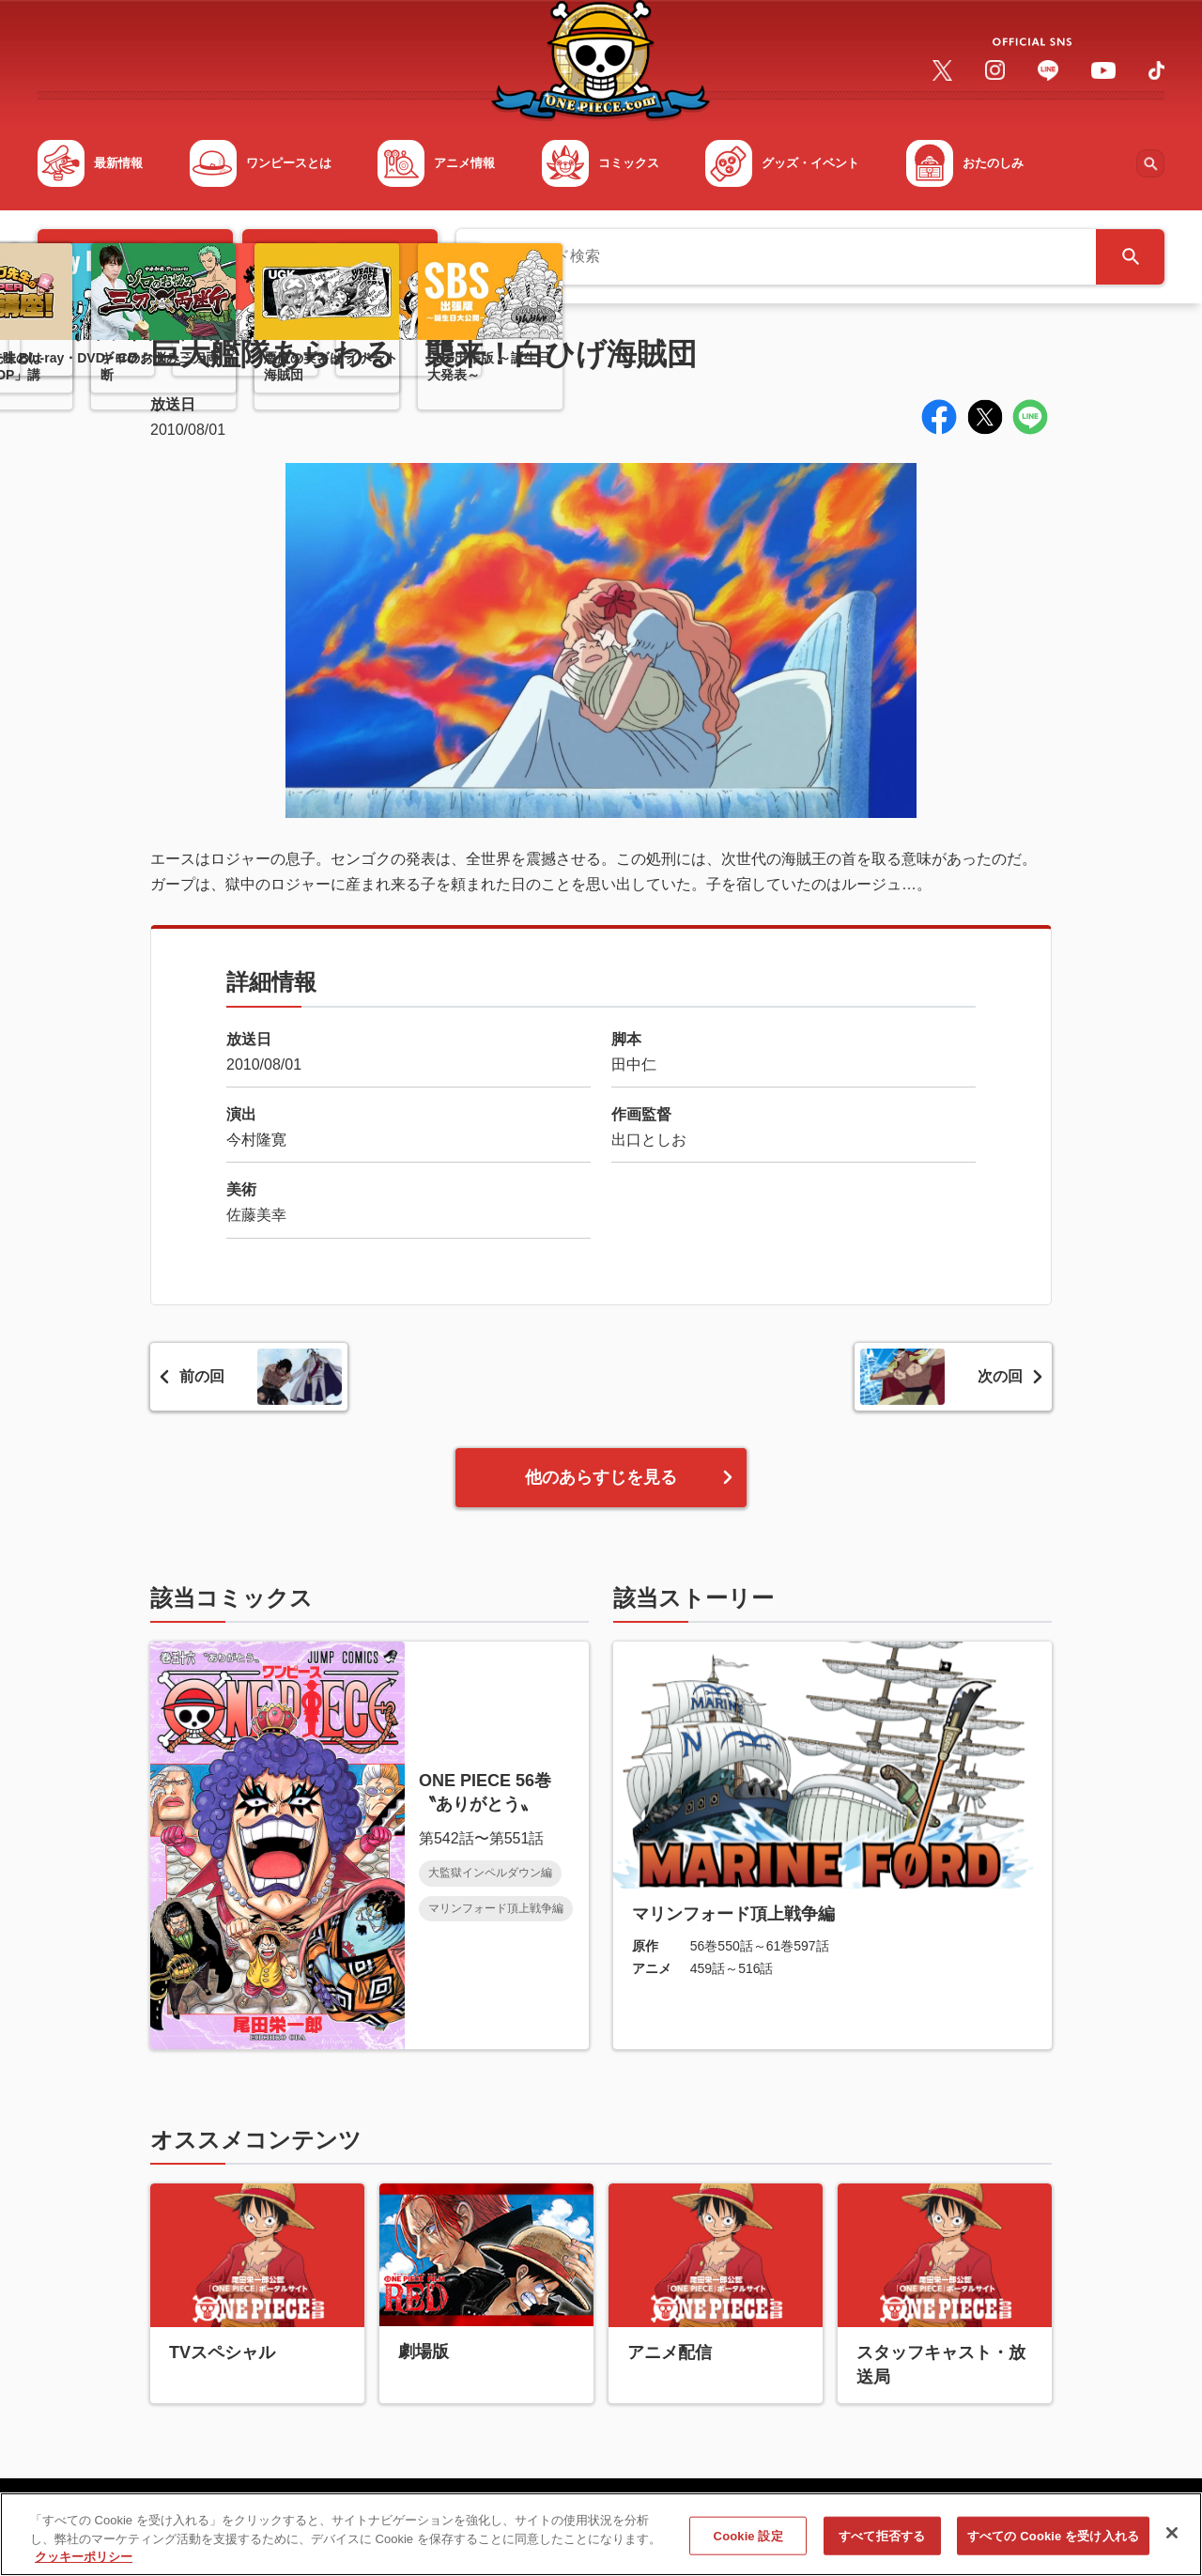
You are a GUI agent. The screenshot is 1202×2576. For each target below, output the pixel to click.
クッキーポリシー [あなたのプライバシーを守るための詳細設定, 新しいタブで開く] (83, 2568)
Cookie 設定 (748, 2546)
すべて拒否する (882, 2546)
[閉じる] (1172, 2543)
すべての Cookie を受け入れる (1053, 2546)
